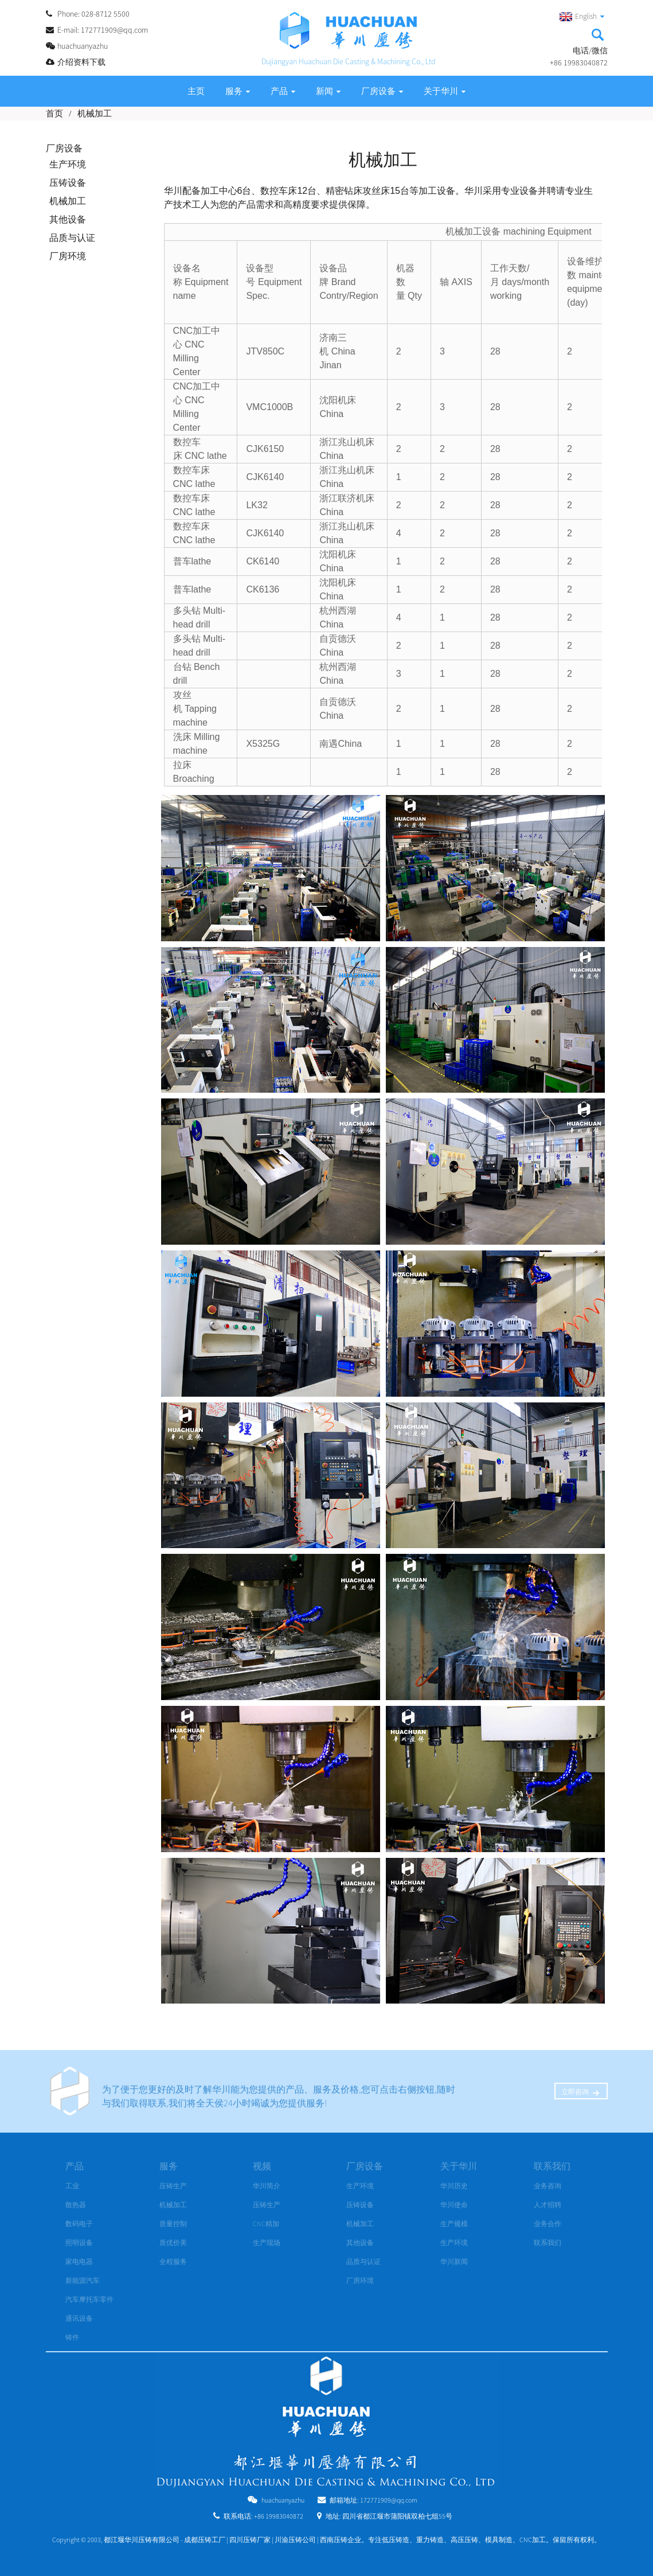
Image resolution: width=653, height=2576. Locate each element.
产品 (283, 90)
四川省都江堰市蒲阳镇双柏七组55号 (397, 2516)
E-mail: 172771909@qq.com (102, 30)
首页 (54, 113)
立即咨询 (575, 2091)
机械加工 (94, 113)
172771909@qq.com (388, 2500)
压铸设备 (67, 182)
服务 (237, 90)
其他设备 (67, 219)
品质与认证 (72, 237)
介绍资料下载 (81, 62)
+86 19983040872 (278, 2516)
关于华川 (445, 90)
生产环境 (67, 164)
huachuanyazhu (282, 2500)
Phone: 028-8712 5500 (93, 14)
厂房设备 (382, 90)
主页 (196, 90)
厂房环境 (67, 256)
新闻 (328, 90)
